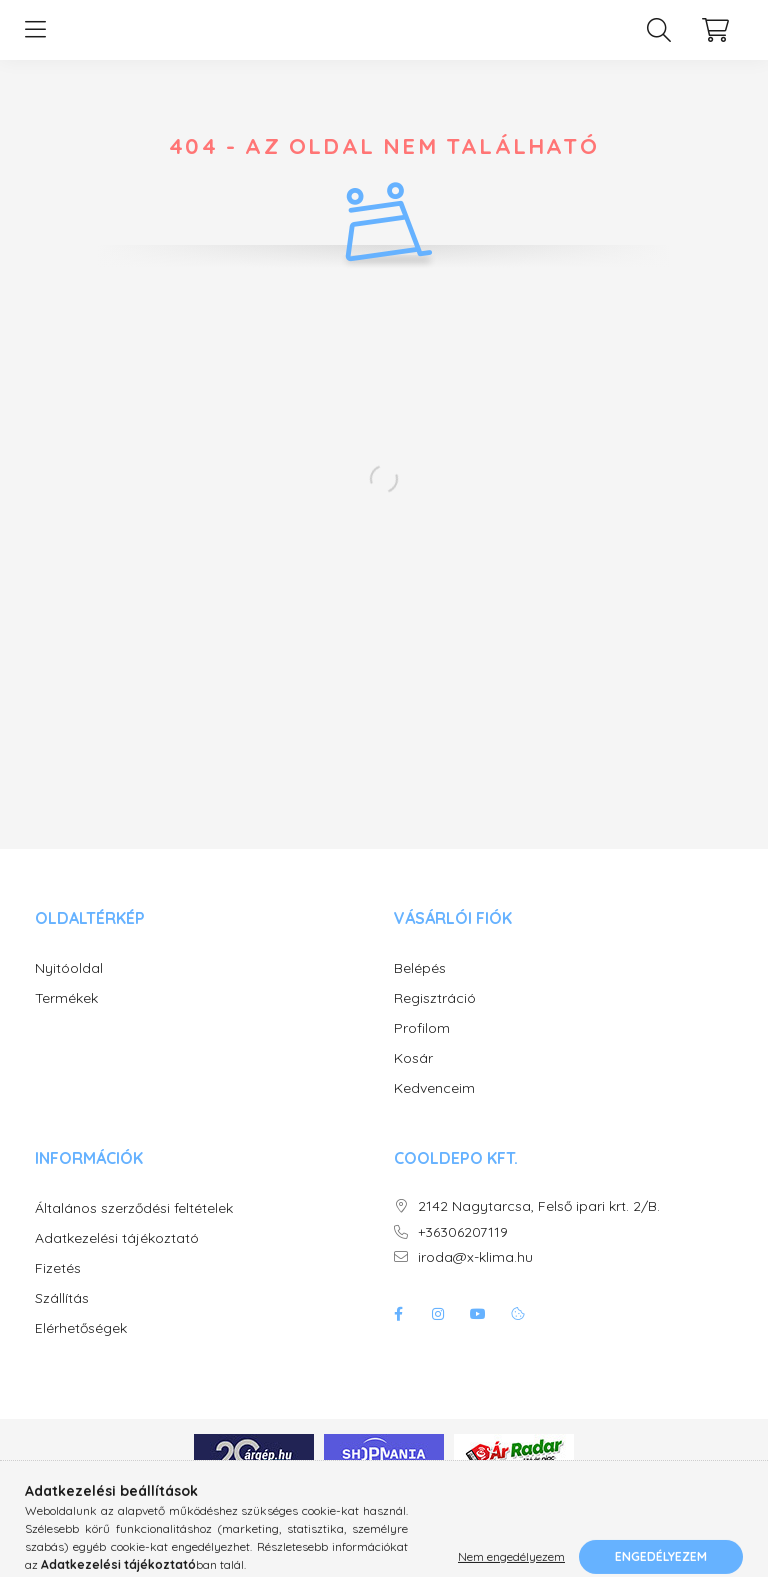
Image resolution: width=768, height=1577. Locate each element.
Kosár (413, 1078)
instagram (438, 1334)
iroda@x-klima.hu (475, 1277)
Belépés (420, 988)
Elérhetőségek (81, 1348)
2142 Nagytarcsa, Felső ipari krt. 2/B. (539, 1226)
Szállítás (62, 1318)
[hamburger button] (35, 40)
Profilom (422, 1048)
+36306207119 (463, 1252)
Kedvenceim (434, 1108)
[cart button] (715, 40)
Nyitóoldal (69, 988)
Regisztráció (435, 1018)
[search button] (659, 40)
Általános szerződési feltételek (134, 1228)
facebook (398, 1334)
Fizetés (58, 1288)
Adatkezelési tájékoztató (117, 1258)
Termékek (66, 1018)
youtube (478, 1334)
